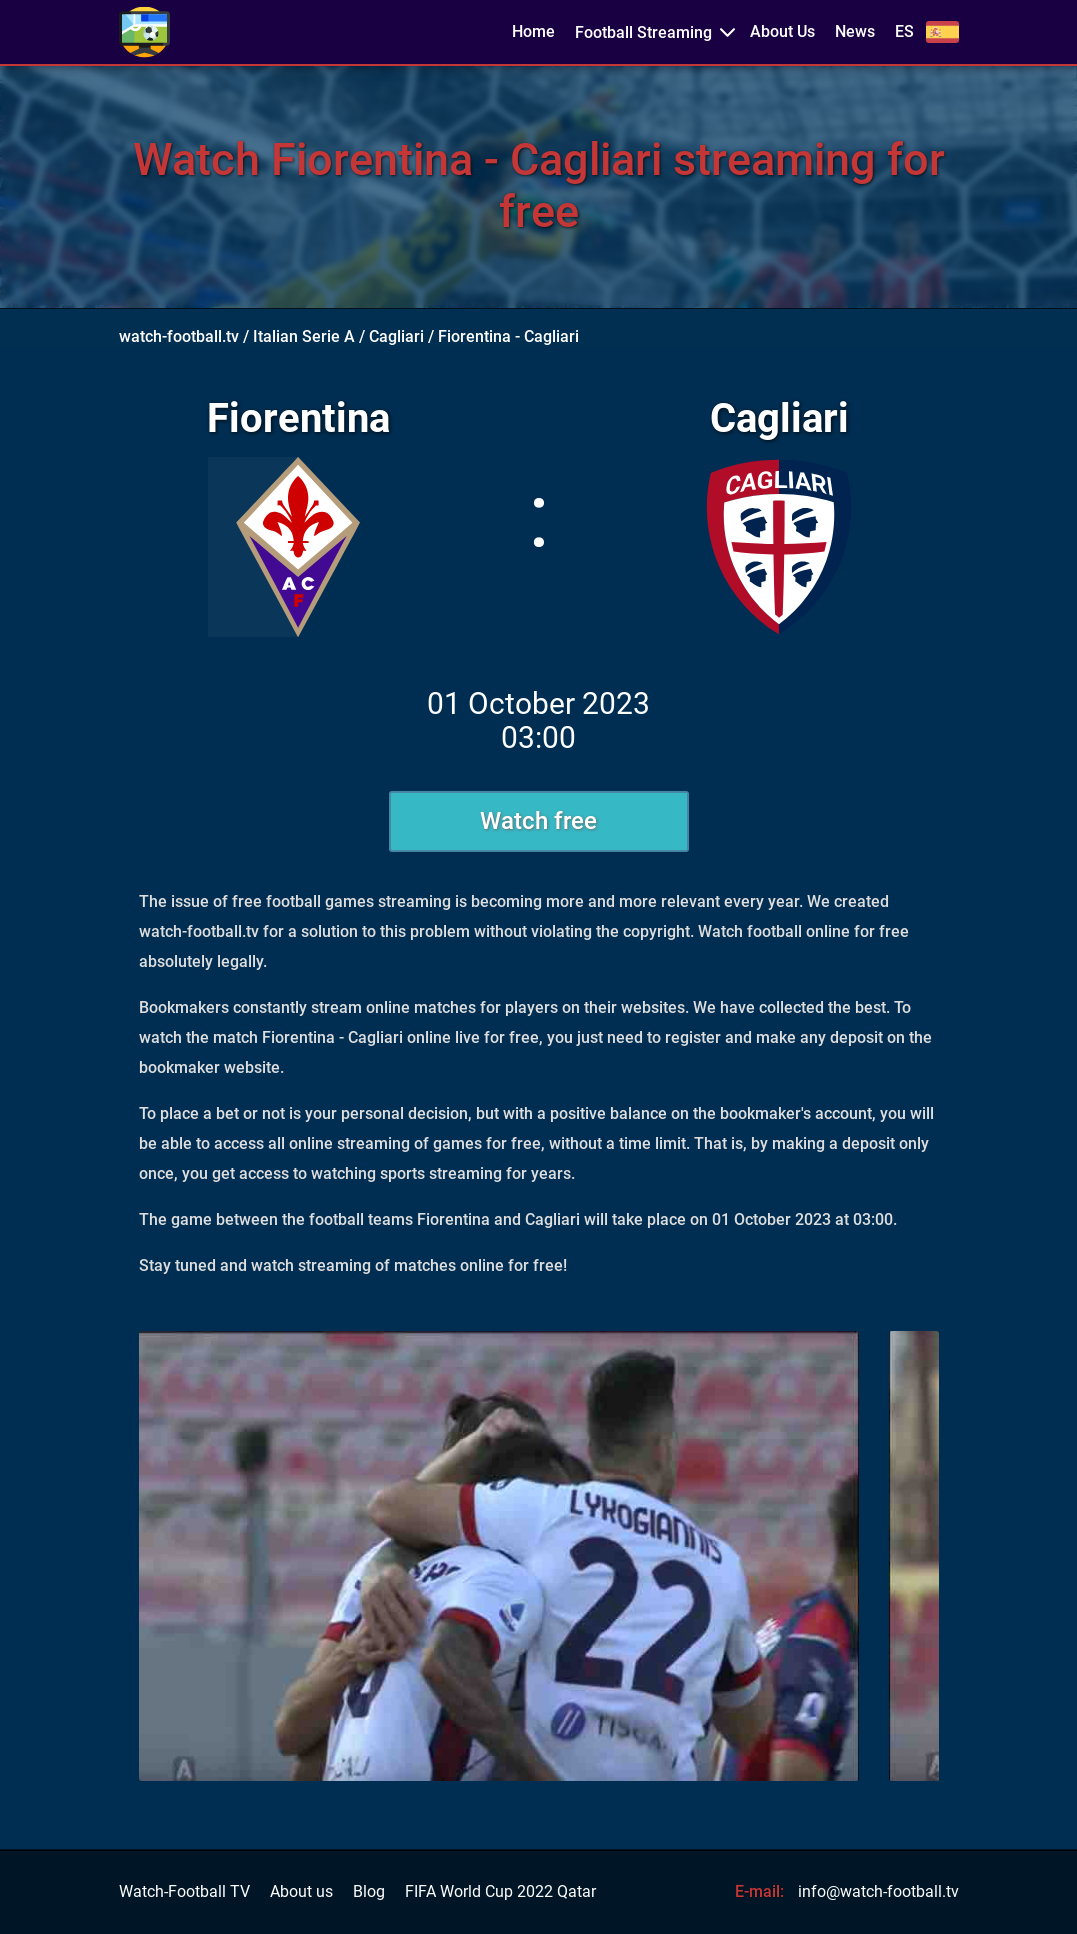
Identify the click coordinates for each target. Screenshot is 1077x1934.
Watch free (538, 821)
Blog (369, 1892)
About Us (782, 32)
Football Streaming (643, 32)
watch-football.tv (179, 336)
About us (301, 1892)
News (855, 32)
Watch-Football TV (184, 1892)
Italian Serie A (304, 336)
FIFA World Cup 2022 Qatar (500, 1892)
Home (533, 32)
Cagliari (396, 336)
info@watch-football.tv (878, 1891)
